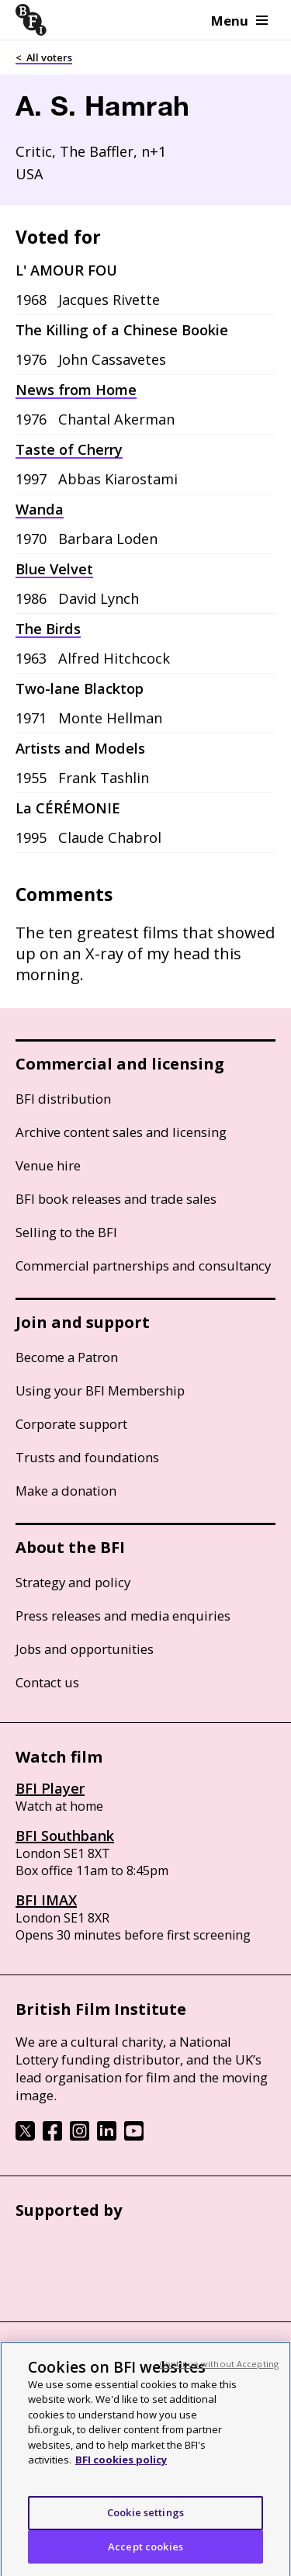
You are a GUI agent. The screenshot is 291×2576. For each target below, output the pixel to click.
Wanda (40, 509)
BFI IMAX (46, 1900)
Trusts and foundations (87, 1457)
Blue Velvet (54, 569)
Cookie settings (145, 2524)
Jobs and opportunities (85, 1649)
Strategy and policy (73, 1582)
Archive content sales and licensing (121, 1132)
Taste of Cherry (69, 449)
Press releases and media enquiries (123, 1615)
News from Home (76, 389)
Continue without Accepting (219, 2374)
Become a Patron (67, 1357)
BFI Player (50, 1788)
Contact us (47, 1682)
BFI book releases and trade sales (116, 1199)
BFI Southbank (65, 1835)
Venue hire (48, 1165)
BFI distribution (63, 1099)
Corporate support (71, 1424)
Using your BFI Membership (100, 1390)
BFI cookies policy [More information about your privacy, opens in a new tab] (121, 2471)
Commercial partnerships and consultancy (143, 1265)
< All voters (44, 57)
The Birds (48, 628)
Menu (239, 20)
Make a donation (66, 1490)
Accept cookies (145, 2557)
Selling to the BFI (66, 1232)
